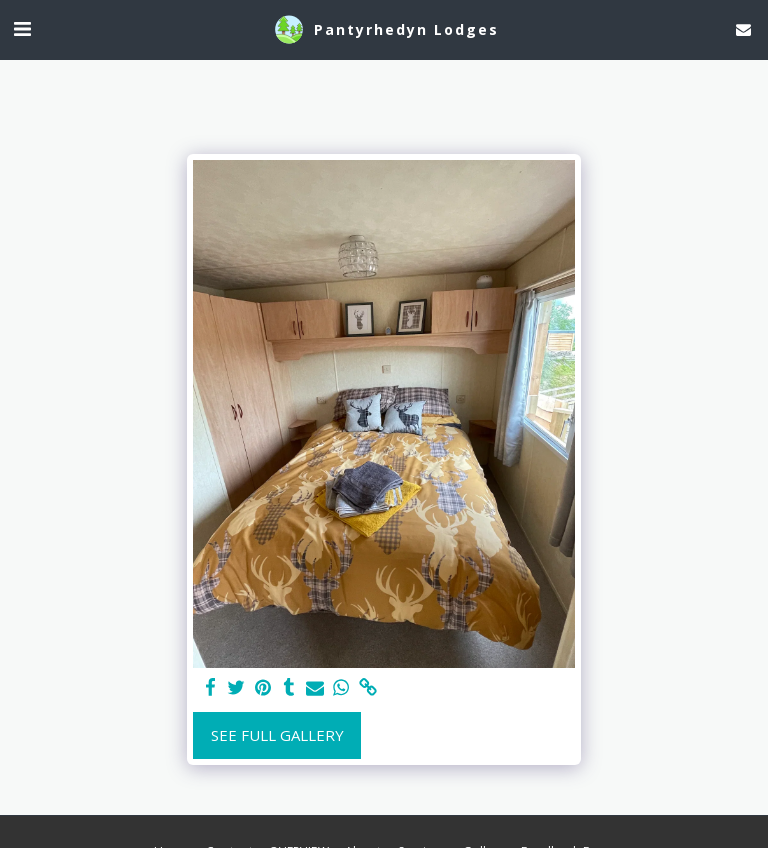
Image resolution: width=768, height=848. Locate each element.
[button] (22, 28)
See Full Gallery (277, 735)
